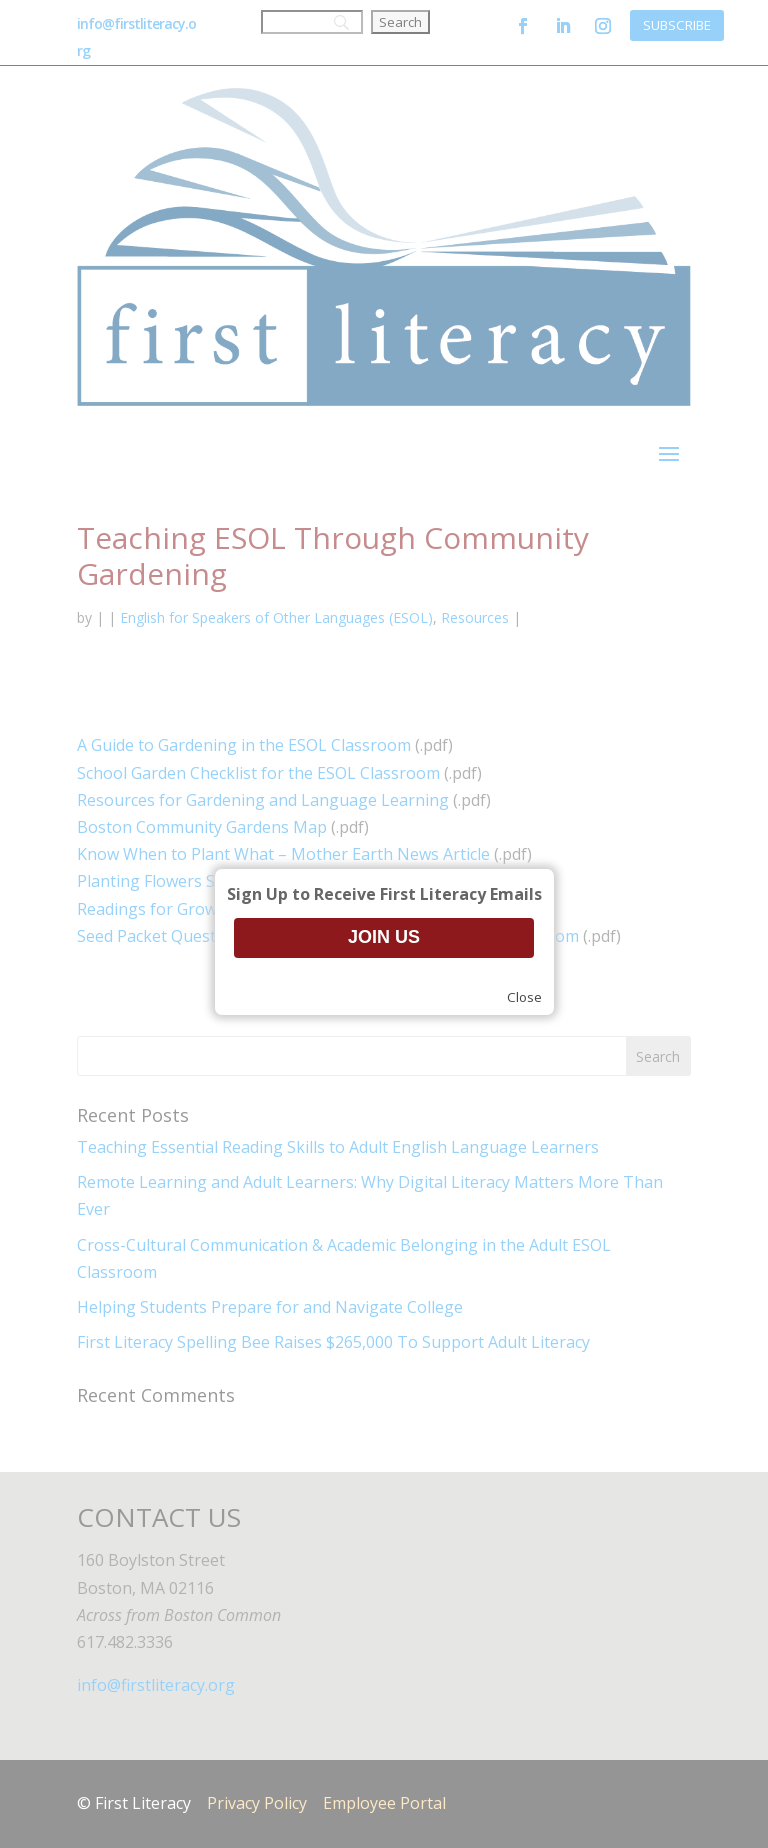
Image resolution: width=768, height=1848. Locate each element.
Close (524, 997)
